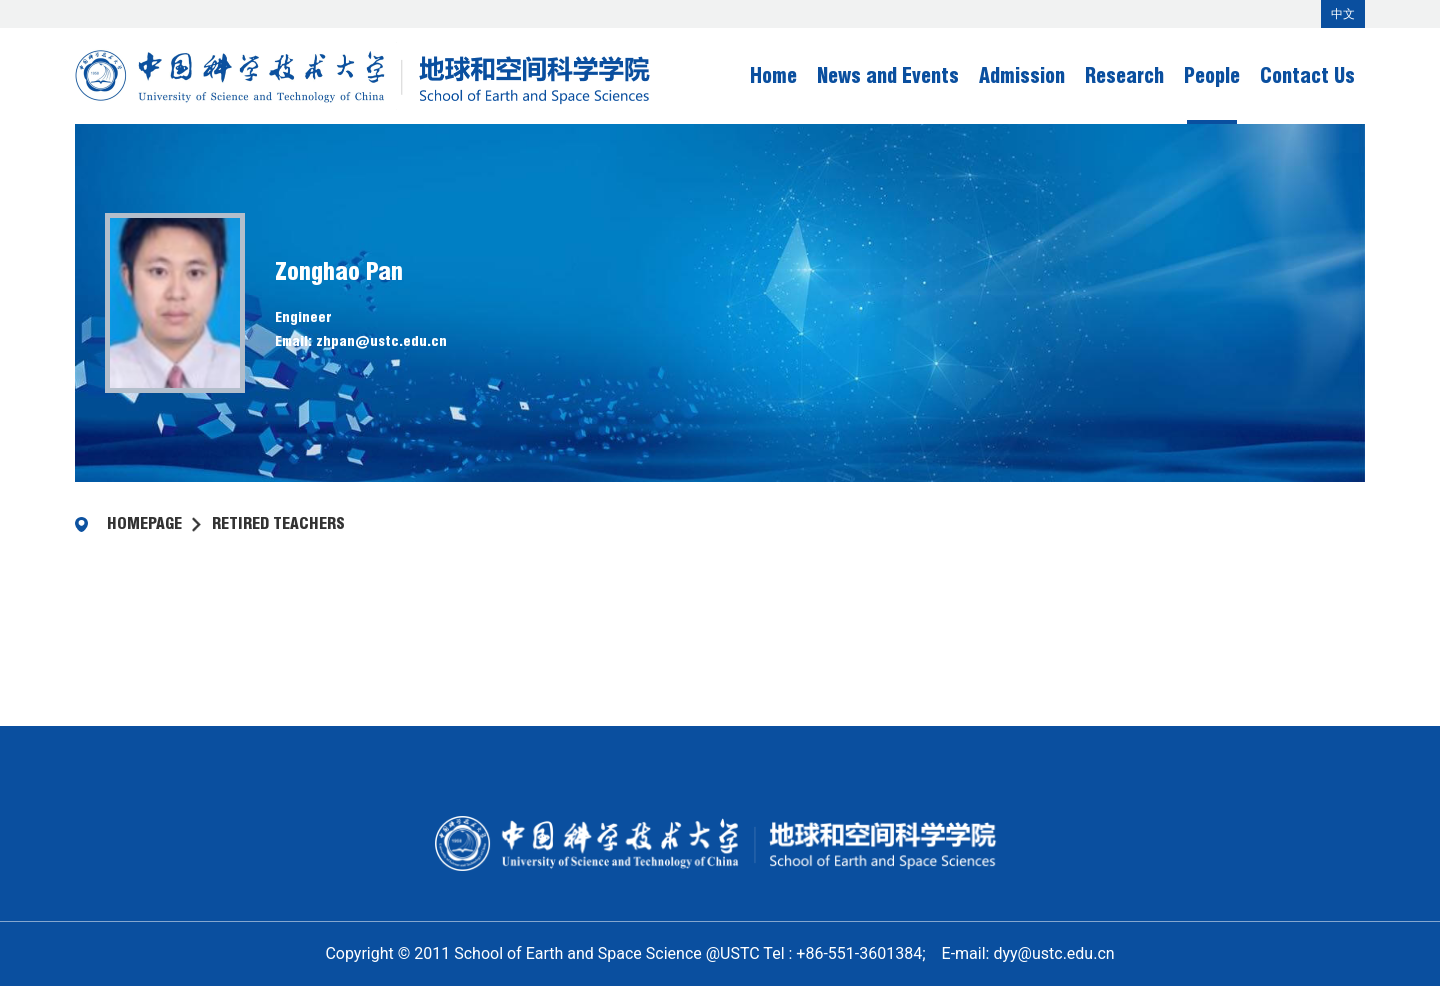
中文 (1343, 14)
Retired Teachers (278, 523)
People (1212, 76)
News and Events (888, 76)
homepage (144, 523)
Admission (1022, 76)
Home (773, 76)
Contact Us (1307, 76)
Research (1124, 76)
